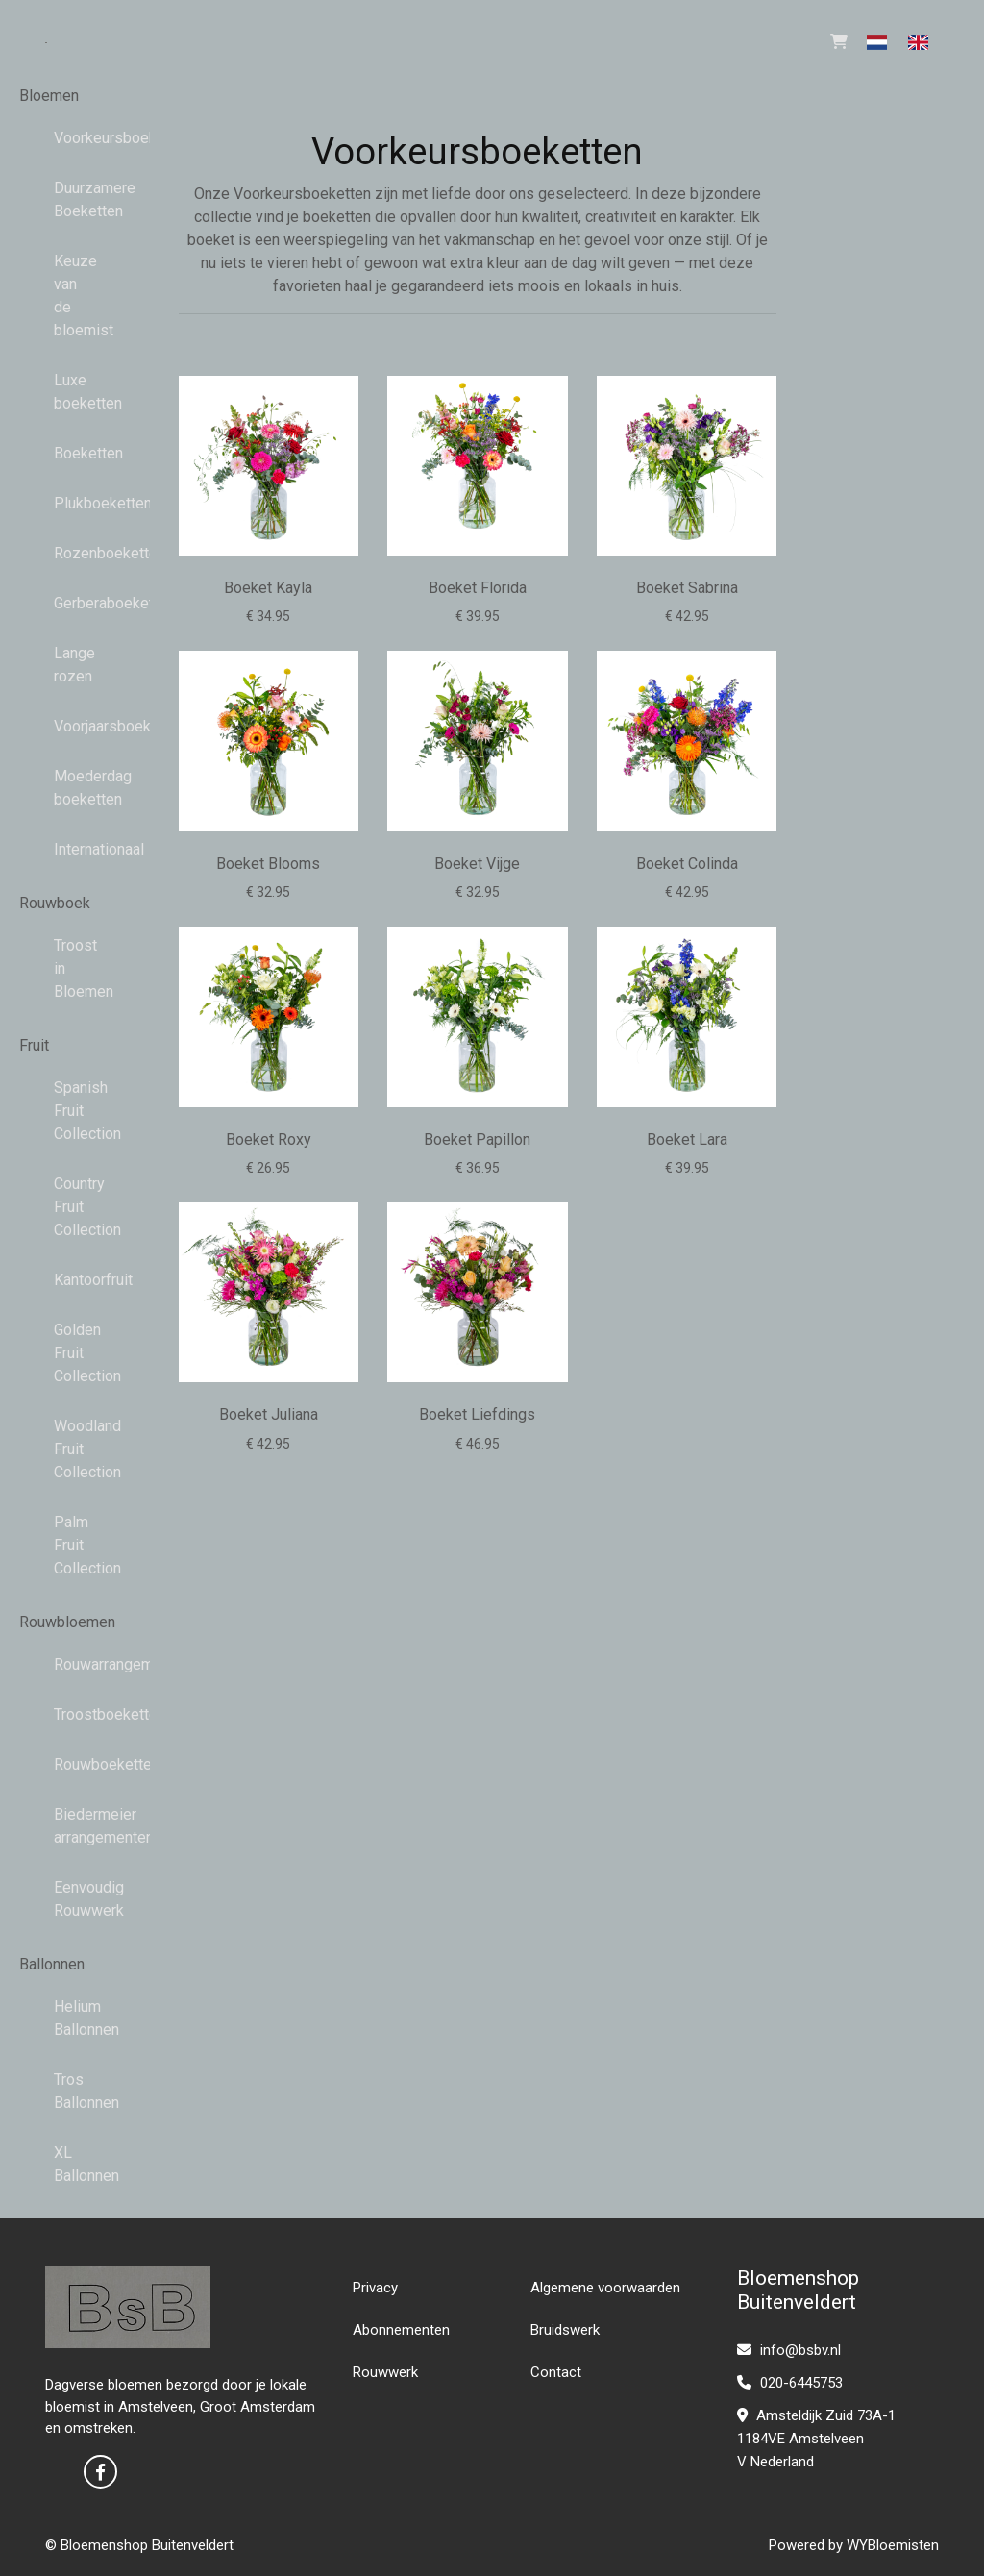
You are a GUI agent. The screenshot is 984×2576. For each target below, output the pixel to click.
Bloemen (49, 96)
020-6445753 (790, 2382)
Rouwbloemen (67, 1622)
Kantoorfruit (75, 1280)
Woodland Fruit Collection (75, 1449)
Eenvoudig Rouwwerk (75, 1899)
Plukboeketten (75, 503)
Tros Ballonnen (75, 2091)
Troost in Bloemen (75, 968)
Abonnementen (401, 2330)
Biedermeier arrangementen (75, 1825)
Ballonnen (52, 1964)
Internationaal (75, 849)
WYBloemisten (893, 2545)
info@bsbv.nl (789, 2350)
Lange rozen (74, 664)
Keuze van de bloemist (75, 295)
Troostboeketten (75, 1714)
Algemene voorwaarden (605, 2287)
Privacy (375, 2287)
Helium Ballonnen (75, 2018)
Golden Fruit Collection (75, 1353)
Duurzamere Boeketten (75, 199)
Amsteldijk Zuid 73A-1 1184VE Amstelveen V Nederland (816, 2438)
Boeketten (75, 453)
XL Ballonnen (75, 2164)
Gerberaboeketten (75, 603)
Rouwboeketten (75, 1764)
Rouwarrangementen (75, 1664)
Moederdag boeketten (75, 787)
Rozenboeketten (75, 553)
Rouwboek (54, 903)
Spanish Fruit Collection (75, 1110)
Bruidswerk (565, 2330)
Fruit (34, 1045)
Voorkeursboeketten (75, 138)
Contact (555, 2372)
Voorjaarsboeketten (75, 726)
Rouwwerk (385, 2372)
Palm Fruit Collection (75, 1545)
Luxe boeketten (75, 391)
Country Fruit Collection (75, 1207)
